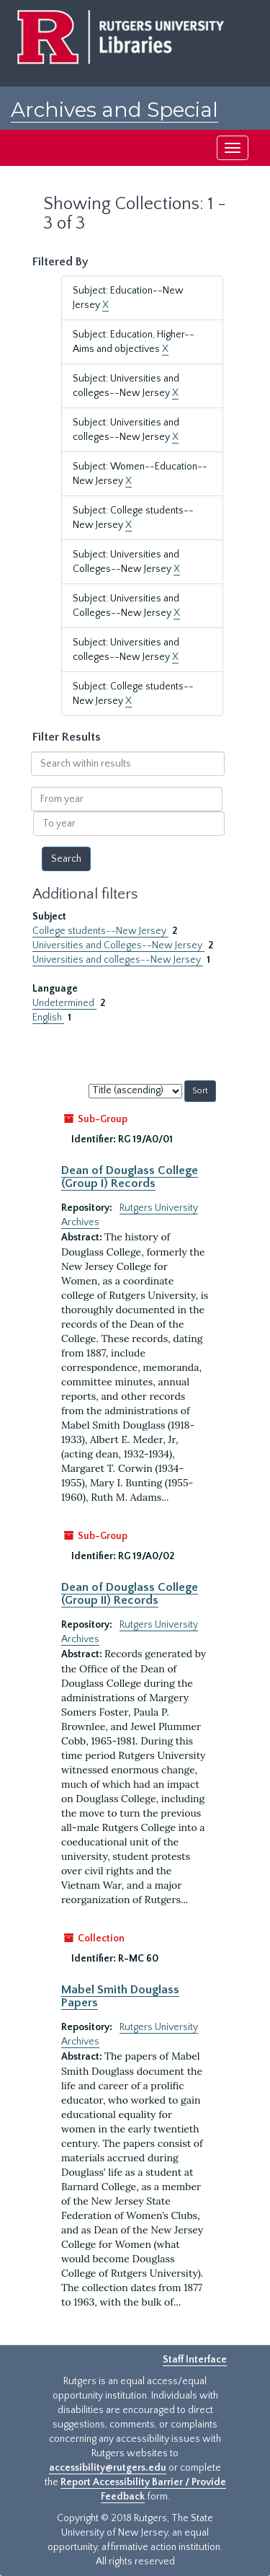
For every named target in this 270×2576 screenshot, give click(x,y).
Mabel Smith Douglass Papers (120, 1996)
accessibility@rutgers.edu (107, 2468)
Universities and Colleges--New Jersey (118, 945)
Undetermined (64, 1003)
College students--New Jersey (100, 931)
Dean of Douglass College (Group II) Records (129, 1594)
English (48, 1017)
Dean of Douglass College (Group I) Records (129, 1177)
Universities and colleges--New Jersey (117, 960)
